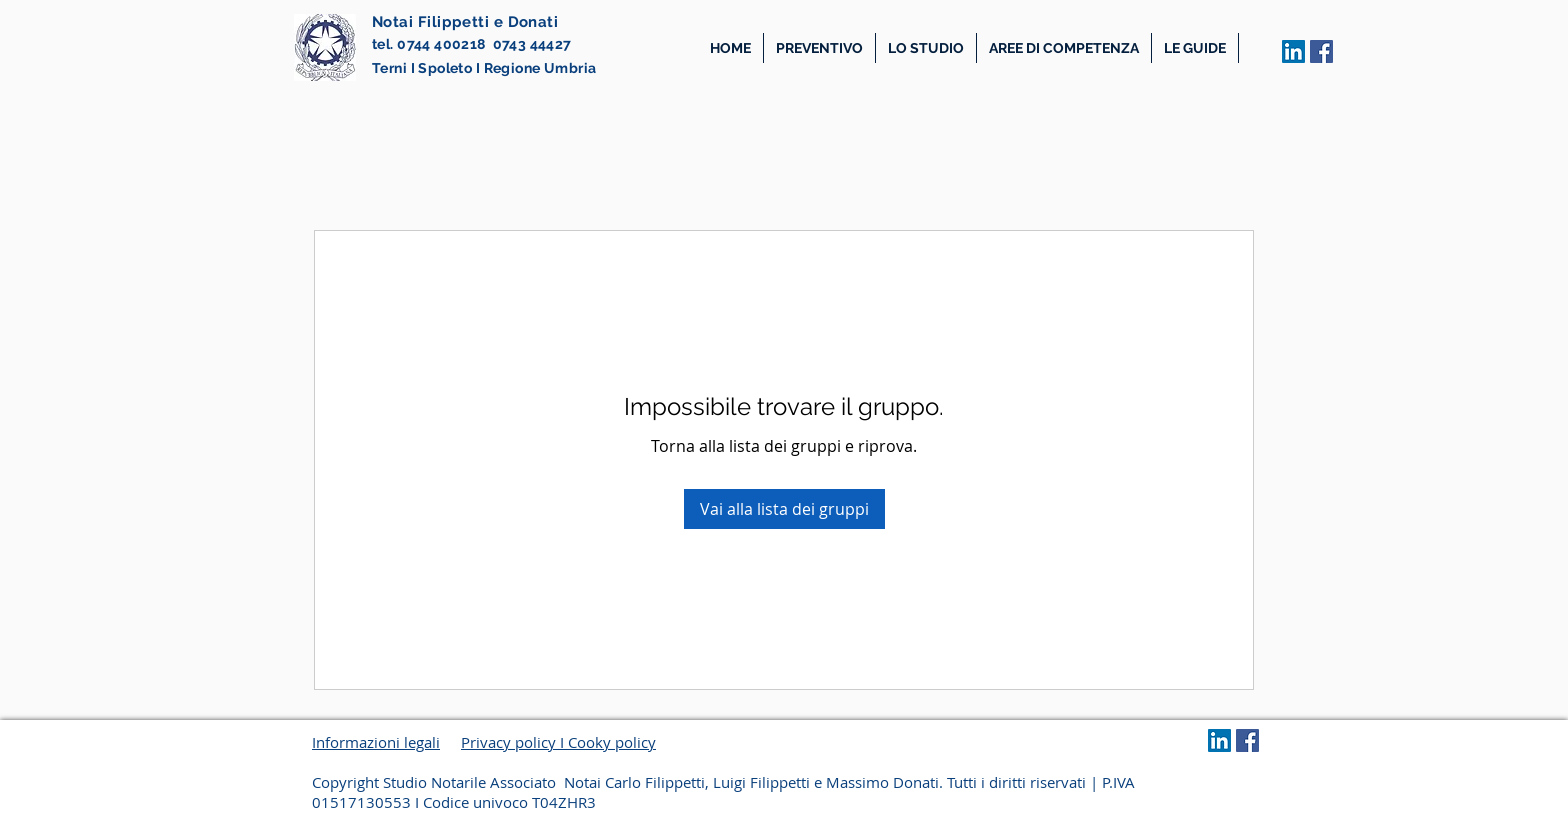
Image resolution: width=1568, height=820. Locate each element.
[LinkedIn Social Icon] (1293, 51)
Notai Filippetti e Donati (465, 22)
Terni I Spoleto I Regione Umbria (484, 68)
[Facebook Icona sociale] (1321, 51)
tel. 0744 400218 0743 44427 (472, 44)
